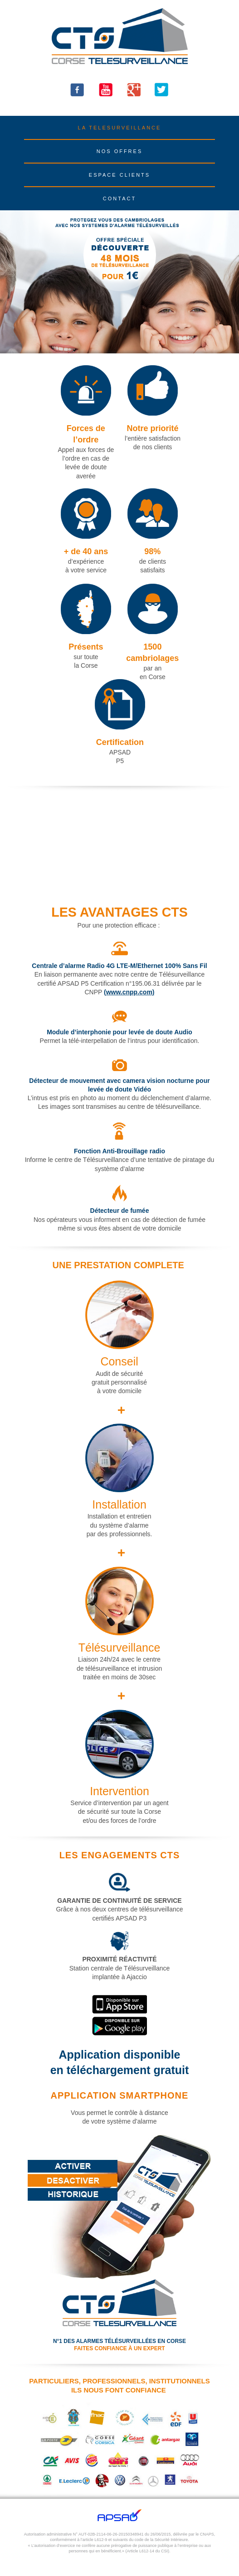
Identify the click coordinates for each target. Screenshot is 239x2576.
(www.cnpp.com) (129, 992)
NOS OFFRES (120, 151)
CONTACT (119, 198)
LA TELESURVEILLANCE (119, 127)
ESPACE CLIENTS (119, 175)
